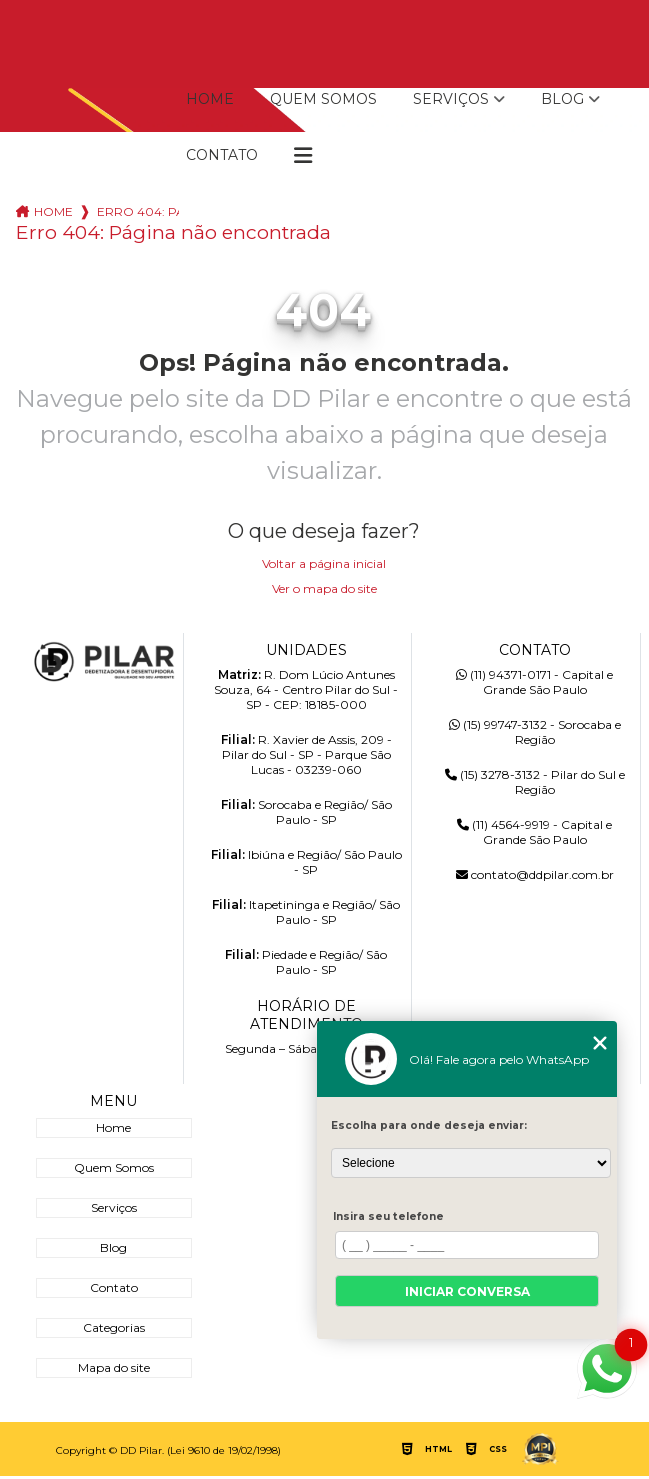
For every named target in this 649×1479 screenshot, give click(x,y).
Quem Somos (323, 99)
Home (210, 99)
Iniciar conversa (467, 1291)
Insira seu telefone (388, 1216)
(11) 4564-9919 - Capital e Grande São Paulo (534, 832)
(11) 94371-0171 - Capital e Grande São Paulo (534, 682)
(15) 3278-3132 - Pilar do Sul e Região (535, 782)
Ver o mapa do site (324, 588)
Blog (562, 99)
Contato (222, 155)
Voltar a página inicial (324, 563)
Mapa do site (114, 1367)
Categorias (114, 1327)
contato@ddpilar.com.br (535, 874)
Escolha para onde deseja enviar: (429, 1125)
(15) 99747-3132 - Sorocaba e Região (535, 732)
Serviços (451, 99)
